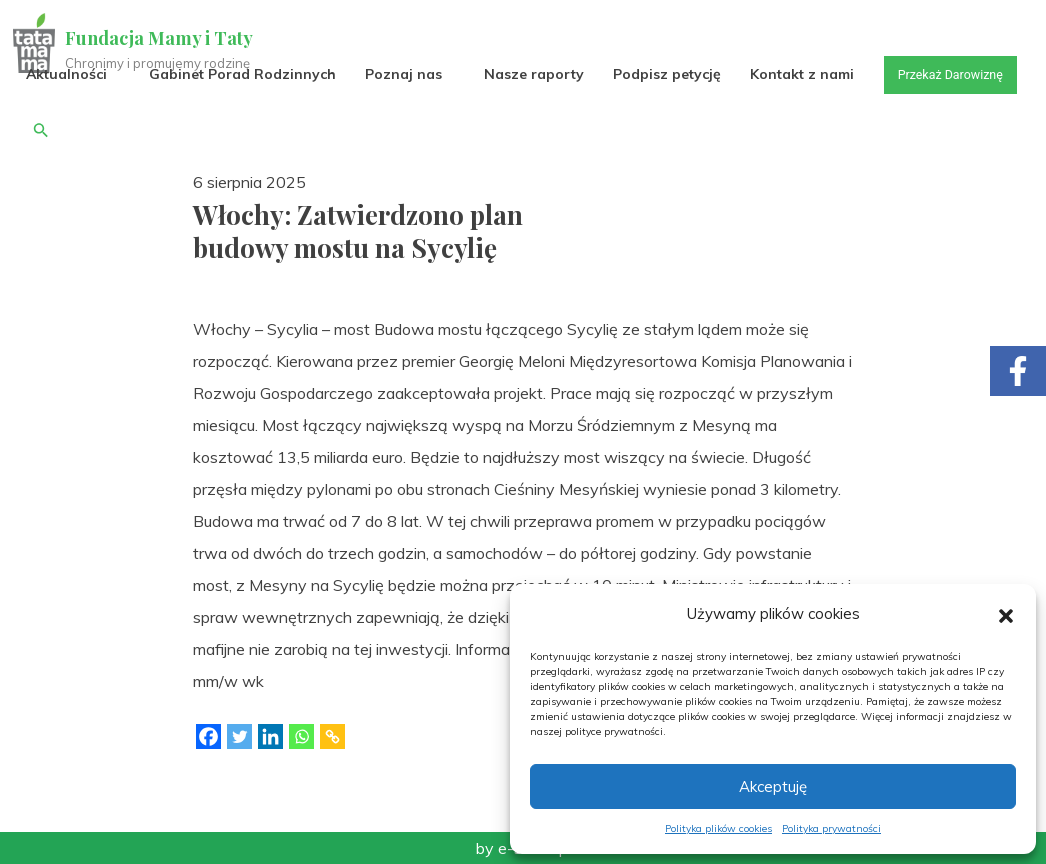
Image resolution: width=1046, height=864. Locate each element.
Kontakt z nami (805, 74)
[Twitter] (239, 736)
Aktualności (69, 74)
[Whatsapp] (301, 736)
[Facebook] (208, 736)
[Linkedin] (270, 736)
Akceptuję (773, 786)
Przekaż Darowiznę (89, 129)
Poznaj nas (406, 74)
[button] (1006, 614)
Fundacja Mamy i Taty (162, 38)
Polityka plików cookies (718, 828)
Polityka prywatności (831, 828)
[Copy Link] (332, 736)
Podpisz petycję (670, 74)
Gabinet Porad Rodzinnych (245, 74)
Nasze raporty (537, 74)
